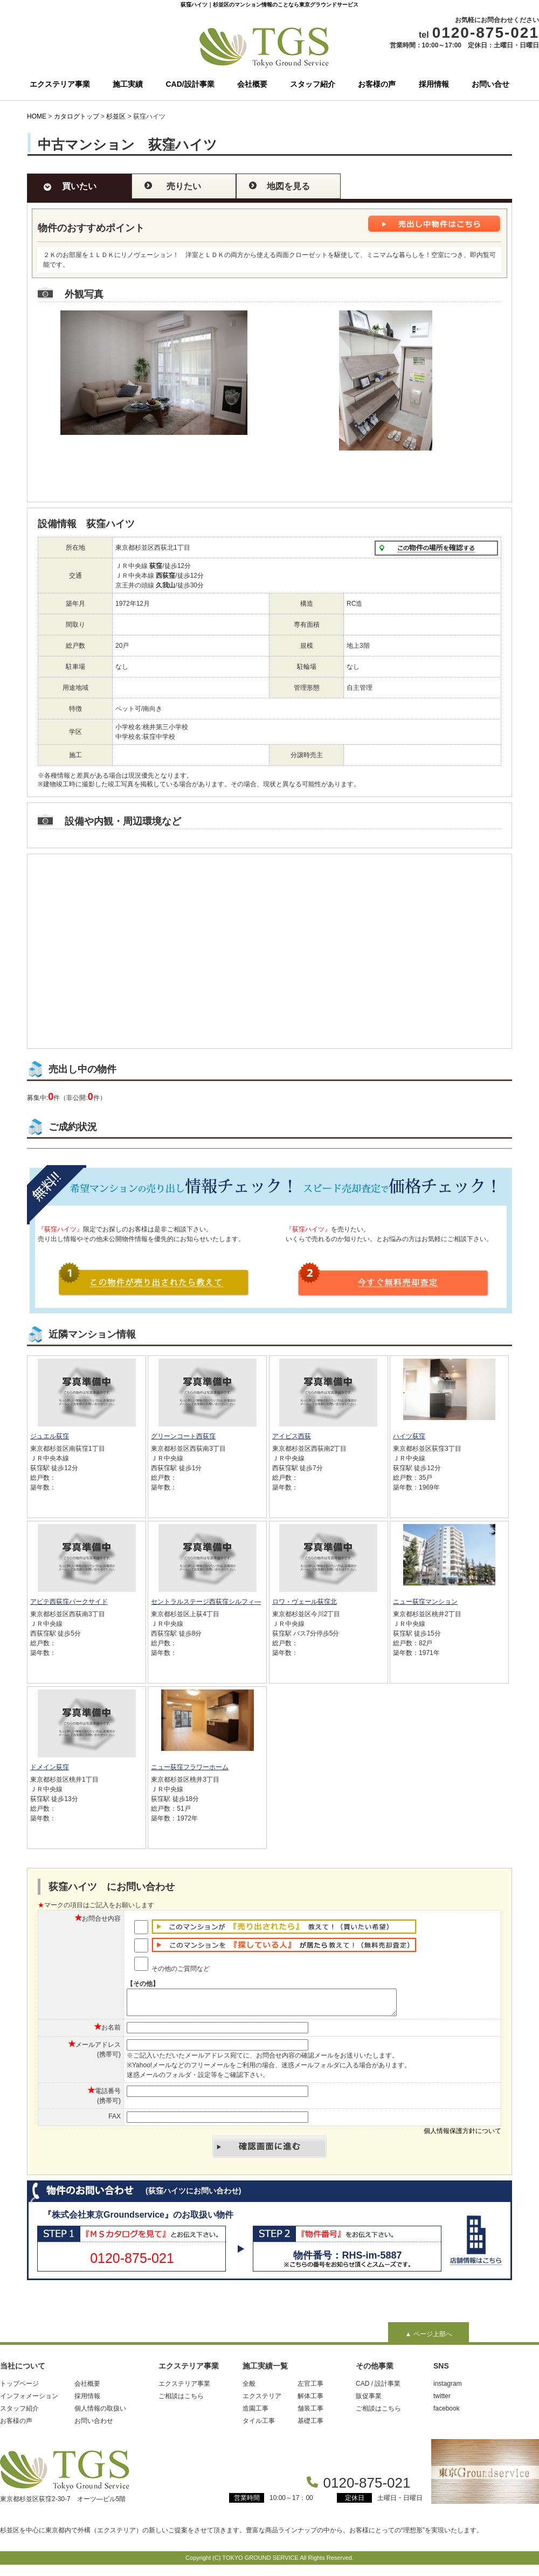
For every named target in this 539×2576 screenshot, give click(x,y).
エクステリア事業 (60, 84)
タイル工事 (259, 2425)
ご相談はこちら (181, 2401)
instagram (447, 2388)
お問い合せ (490, 84)
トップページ (19, 2388)
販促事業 (369, 2401)
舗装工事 (310, 2413)
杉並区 (116, 116)
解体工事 (310, 2401)
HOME (36, 116)
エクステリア (262, 2401)
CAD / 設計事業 (378, 2388)
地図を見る (288, 186)
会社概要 (252, 84)
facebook (446, 2413)
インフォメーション (29, 2401)
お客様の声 (377, 84)
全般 (249, 2388)
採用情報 (434, 84)
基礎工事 (310, 2425)
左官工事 (310, 2388)
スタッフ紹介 (312, 84)
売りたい (184, 186)
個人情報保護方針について (462, 2135)
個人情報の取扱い (100, 2413)
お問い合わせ (93, 2425)
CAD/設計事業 (190, 84)
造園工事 (255, 2413)
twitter (442, 2401)
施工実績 (128, 84)
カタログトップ (76, 116)
